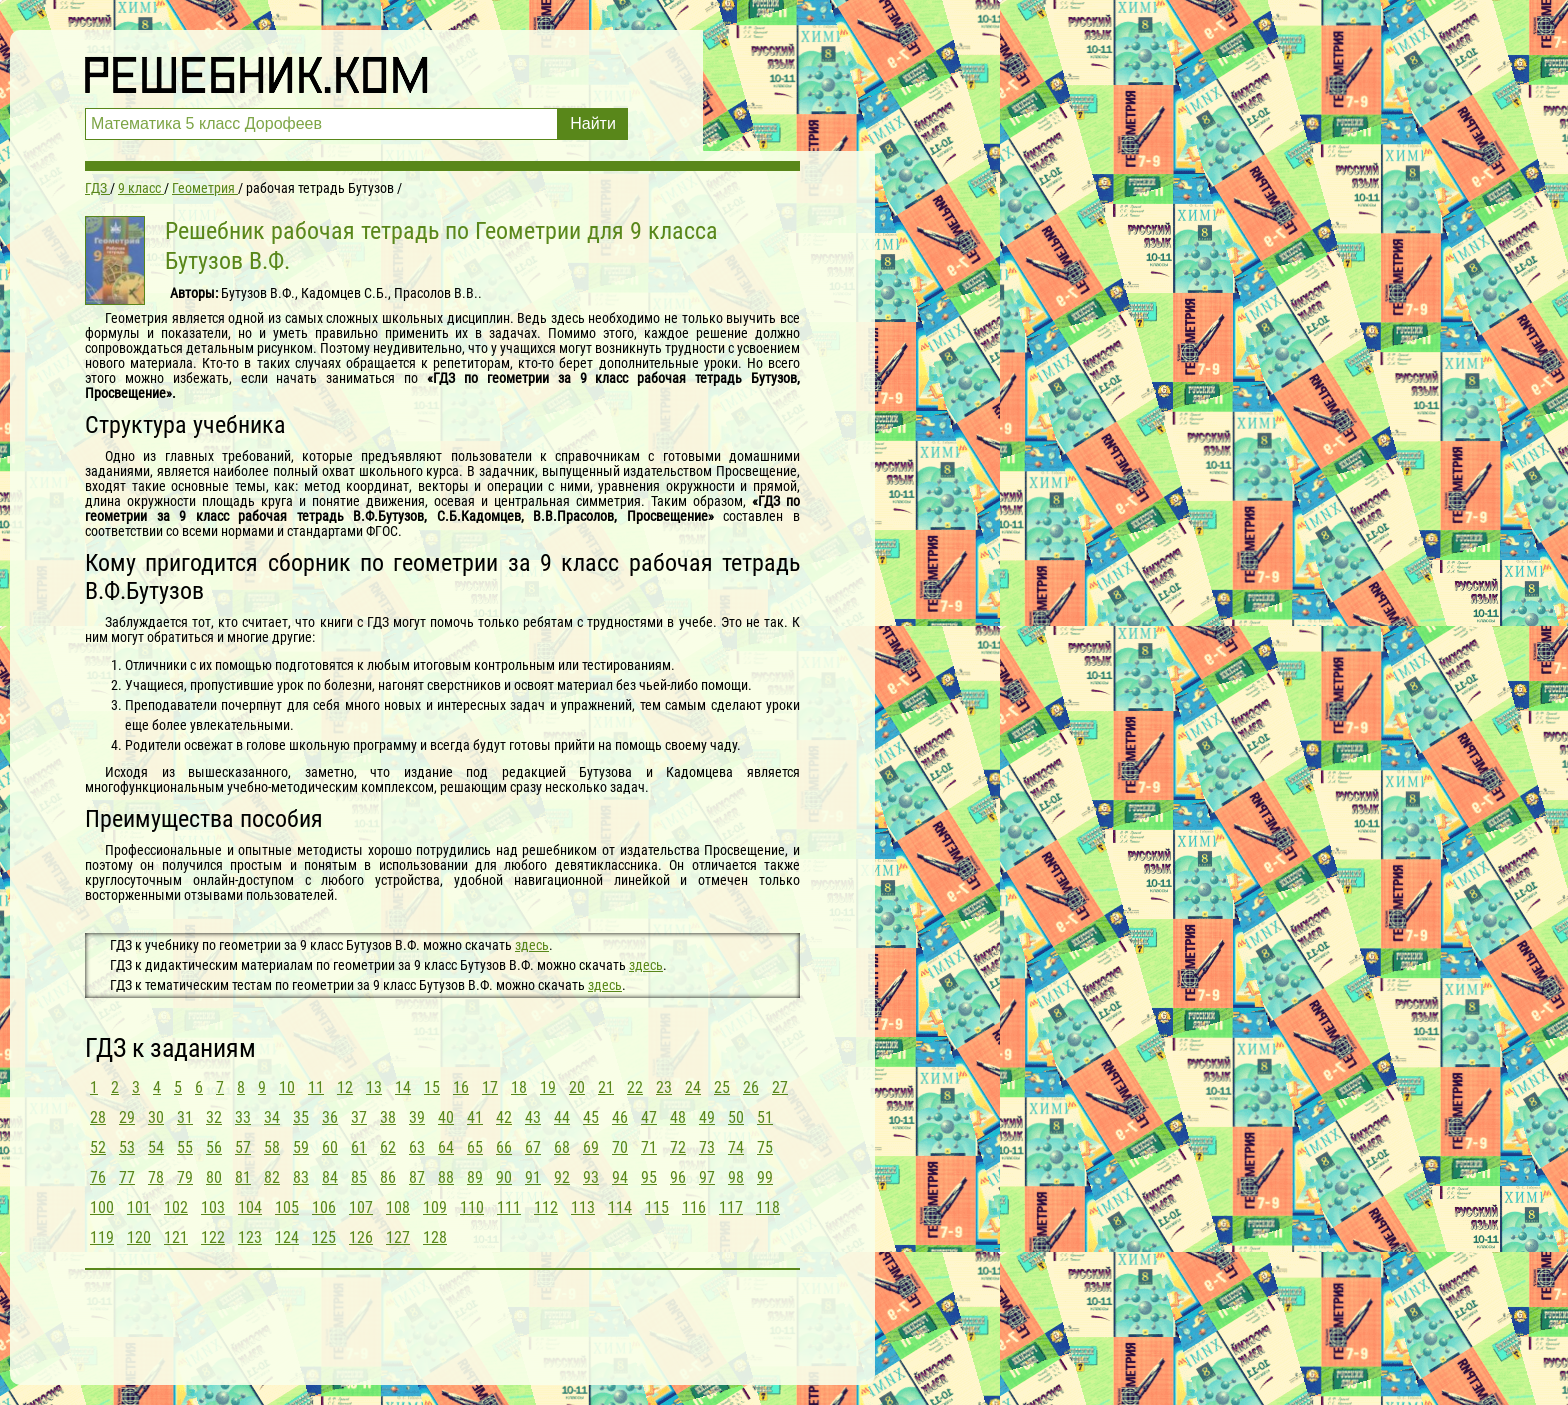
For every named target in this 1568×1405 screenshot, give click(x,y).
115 (657, 1207)
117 (731, 1207)
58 (272, 1147)
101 (139, 1207)
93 (591, 1177)
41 (475, 1117)
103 (213, 1207)
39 (417, 1117)
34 (272, 1117)
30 (156, 1117)
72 (678, 1147)
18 (519, 1087)
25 (722, 1087)
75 (765, 1147)
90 (504, 1177)
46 (620, 1117)
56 (214, 1147)
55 (185, 1147)
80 (214, 1177)
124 (287, 1237)
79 (185, 1177)
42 (504, 1117)
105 (287, 1207)
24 (693, 1087)
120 (139, 1237)
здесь (532, 945)
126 (361, 1237)
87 (417, 1177)
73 (707, 1147)
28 (98, 1117)
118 (768, 1207)
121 (176, 1237)
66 (504, 1147)
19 (548, 1087)
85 (359, 1177)
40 (446, 1117)
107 (361, 1207)
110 (472, 1207)
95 (649, 1177)
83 (301, 1177)
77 (127, 1177)
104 (250, 1207)
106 (324, 1207)
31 (185, 1117)
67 (533, 1147)
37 (359, 1117)
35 (301, 1117)
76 (98, 1177)
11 (316, 1087)
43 (533, 1117)
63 (417, 1147)
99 (765, 1177)
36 (330, 1117)
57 (243, 1147)
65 (475, 1147)
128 (435, 1237)
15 (432, 1087)
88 (446, 1177)
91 (533, 1177)
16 (461, 1087)
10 (287, 1087)
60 (330, 1147)
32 (214, 1117)
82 (272, 1177)
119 (102, 1237)
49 (707, 1117)
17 (490, 1087)
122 (213, 1237)
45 (591, 1117)
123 (250, 1237)
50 (736, 1117)
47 (649, 1117)
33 (243, 1117)
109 (435, 1207)
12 (345, 1087)
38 (388, 1117)
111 (509, 1207)
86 (388, 1177)
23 (664, 1087)
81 (243, 1177)
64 (446, 1147)
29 (127, 1117)
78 (156, 1177)
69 (591, 1147)
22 (635, 1087)
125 (324, 1237)
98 (736, 1177)
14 (403, 1087)
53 (127, 1147)
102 (176, 1207)
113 (583, 1207)
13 (374, 1087)
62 (388, 1147)
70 (620, 1147)
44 (562, 1117)
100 (102, 1207)
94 (620, 1177)
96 (678, 1177)
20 (577, 1087)
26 (751, 1087)
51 (765, 1117)
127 (398, 1237)
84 (330, 1177)
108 (398, 1207)
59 (301, 1147)
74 (736, 1147)
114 (620, 1207)
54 (156, 1147)
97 (707, 1177)
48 (678, 1117)
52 (98, 1147)
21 (606, 1087)
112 (546, 1207)
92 (562, 1177)
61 (359, 1147)
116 (694, 1207)
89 (475, 1177)
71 (649, 1147)
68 (562, 1147)
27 (780, 1087)
